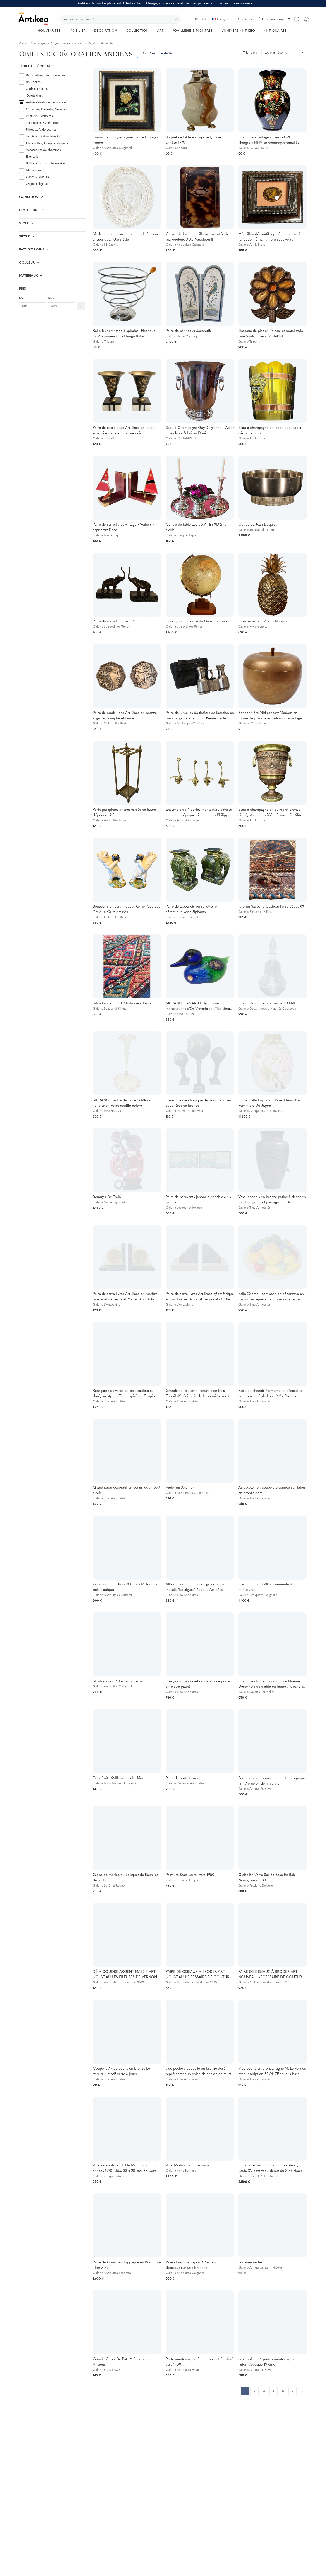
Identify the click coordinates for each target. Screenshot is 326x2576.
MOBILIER (77, 31)
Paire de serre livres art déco (115, 621)
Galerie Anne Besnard (181, 2171)
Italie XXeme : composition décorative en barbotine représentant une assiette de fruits (271, 1297)
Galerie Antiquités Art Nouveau (260, 1111)
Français (222, 19)
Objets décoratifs (37, 66)
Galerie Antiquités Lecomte (112, 2273)
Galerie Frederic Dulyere (183, 1880)
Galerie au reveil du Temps (256, 530)
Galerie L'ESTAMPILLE (181, 438)
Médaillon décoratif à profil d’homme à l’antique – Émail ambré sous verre (269, 236)
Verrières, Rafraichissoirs (43, 136)
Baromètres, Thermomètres (45, 75)
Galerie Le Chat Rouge (109, 1885)
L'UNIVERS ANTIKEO (238, 31)
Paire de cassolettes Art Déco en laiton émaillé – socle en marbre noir (124, 430)
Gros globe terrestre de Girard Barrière (197, 621)
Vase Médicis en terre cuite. (188, 2165)
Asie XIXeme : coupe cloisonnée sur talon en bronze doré (271, 1490)
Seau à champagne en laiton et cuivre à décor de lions (269, 430)
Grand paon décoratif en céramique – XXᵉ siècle (126, 1490)
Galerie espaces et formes (184, 1208)
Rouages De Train (107, 1197)
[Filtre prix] (81, 306)
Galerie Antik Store (251, 245)
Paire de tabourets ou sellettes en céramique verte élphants (192, 909)
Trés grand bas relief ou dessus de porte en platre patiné (198, 1684)
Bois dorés (33, 82)
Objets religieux (37, 184)
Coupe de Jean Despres (257, 525)
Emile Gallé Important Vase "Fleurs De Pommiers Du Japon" (269, 1103)
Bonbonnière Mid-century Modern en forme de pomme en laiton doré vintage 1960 (270, 716)
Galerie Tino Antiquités (254, 1208)
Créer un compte (274, 19)
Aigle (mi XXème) (180, 1487)
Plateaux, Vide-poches (41, 129)
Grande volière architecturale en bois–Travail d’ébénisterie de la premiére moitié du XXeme (199, 1394)
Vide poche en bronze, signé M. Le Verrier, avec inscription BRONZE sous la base (272, 2071)
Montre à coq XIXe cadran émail (118, 1681)
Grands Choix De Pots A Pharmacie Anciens (121, 2361)
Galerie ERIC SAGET (107, 2370)
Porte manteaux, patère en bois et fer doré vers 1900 (199, 2361)
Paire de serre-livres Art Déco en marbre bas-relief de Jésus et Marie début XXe (125, 1296)
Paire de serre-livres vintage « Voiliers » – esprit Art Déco (125, 527)
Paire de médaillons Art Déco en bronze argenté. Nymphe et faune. (125, 715)
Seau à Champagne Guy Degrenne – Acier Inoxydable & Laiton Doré (200, 430)
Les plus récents (275, 53)
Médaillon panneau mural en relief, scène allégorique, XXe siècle (126, 236)
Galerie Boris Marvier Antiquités (115, 1783)
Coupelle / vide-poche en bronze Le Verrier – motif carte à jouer (121, 2071)
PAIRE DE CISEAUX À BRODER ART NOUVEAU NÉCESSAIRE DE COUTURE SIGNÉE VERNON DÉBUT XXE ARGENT (198, 1975)
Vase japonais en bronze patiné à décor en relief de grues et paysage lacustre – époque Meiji (272, 1200)
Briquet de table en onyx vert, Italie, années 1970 (194, 140)
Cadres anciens (37, 89)
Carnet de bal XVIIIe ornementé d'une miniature (268, 1587)
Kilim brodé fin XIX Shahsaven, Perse (122, 1003)
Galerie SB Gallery (106, 245)
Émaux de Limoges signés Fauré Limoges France (125, 140)
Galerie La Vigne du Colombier (187, 1493)
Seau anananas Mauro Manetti (262, 621)
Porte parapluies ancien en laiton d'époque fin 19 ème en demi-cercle (272, 1780)
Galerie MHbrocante (252, 627)
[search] (120, 19)
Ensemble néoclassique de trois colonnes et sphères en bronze (198, 1103)
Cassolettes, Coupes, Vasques (47, 143)
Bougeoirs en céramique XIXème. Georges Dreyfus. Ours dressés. (126, 909)
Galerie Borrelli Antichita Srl (258, 2176)
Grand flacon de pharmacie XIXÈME (267, 1003)
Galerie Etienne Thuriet (182, 917)
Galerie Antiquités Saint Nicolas (260, 2267)
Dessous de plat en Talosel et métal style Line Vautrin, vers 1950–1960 (270, 333)
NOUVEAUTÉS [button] (49, 31)
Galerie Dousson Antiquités (185, 1783)
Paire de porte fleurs (182, 1778)
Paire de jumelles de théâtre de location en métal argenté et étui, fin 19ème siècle (200, 715)
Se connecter (247, 19)
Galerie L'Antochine (252, 723)
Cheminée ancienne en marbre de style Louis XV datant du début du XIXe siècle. (270, 2168)
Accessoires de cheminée (43, 150)
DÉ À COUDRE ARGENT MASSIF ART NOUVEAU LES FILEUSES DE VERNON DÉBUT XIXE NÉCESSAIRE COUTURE (125, 1975)
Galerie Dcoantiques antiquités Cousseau (267, 1008)
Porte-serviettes (250, 2262)
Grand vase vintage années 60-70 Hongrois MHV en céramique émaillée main (268, 140)
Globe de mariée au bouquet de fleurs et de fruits (125, 1877)
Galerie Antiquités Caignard (112, 148)
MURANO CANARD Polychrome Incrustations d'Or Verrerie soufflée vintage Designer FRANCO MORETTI (200, 1007)
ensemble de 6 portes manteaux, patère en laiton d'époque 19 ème (272, 2361)
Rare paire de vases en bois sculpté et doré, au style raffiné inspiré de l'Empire (124, 1393)
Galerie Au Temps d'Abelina (185, 723)
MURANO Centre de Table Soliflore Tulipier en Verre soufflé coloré (121, 1103)
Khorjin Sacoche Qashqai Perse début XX (271, 906)
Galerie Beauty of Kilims (255, 912)
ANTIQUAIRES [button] (275, 31)
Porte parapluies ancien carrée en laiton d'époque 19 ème (124, 812)
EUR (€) (199, 19)
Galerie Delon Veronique (183, 336)
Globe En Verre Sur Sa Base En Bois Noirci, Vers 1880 (267, 1877)
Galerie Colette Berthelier (111, 723)
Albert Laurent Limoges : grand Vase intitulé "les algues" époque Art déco (195, 1587)
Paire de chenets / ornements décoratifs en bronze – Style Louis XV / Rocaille (270, 1393)
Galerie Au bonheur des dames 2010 (118, 1982)
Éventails (32, 157)
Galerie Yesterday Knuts (110, 1202)
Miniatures (33, 170)
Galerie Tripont (176, 148)
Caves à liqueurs (37, 177)
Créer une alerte (157, 53)
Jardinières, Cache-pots (42, 123)
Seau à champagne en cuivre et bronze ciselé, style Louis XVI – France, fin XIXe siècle (270, 813)
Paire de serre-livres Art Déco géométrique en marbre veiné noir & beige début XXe (200, 1296)
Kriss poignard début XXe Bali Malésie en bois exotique (125, 1587)
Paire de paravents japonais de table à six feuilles (198, 1199)
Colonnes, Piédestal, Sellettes (46, 109)
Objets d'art (34, 96)
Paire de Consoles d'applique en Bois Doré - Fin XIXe (127, 2265)
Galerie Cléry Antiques (182, 535)
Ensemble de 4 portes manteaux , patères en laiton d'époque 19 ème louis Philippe (199, 812)
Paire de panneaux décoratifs (189, 331)
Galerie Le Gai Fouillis (253, 148)
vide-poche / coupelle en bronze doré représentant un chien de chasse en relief (198, 2071)
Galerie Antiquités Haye (109, 820)
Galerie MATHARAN (180, 1014)
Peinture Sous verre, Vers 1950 (190, 1875)
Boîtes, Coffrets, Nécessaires (46, 163)
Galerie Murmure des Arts (184, 1111)
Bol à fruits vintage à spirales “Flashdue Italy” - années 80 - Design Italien (124, 333)
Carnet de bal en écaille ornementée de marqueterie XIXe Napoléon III (197, 236)
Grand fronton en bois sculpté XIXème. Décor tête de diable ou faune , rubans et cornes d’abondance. (271, 1685)
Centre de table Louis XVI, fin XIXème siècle (196, 527)
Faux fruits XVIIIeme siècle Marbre (121, 1778)
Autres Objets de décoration (46, 102)
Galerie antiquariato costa (111, 2176)
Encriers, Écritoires (39, 116)
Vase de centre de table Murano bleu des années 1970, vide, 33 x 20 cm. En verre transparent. (125, 2169)
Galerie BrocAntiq (105, 535)
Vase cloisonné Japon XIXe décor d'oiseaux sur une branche (192, 2265)
